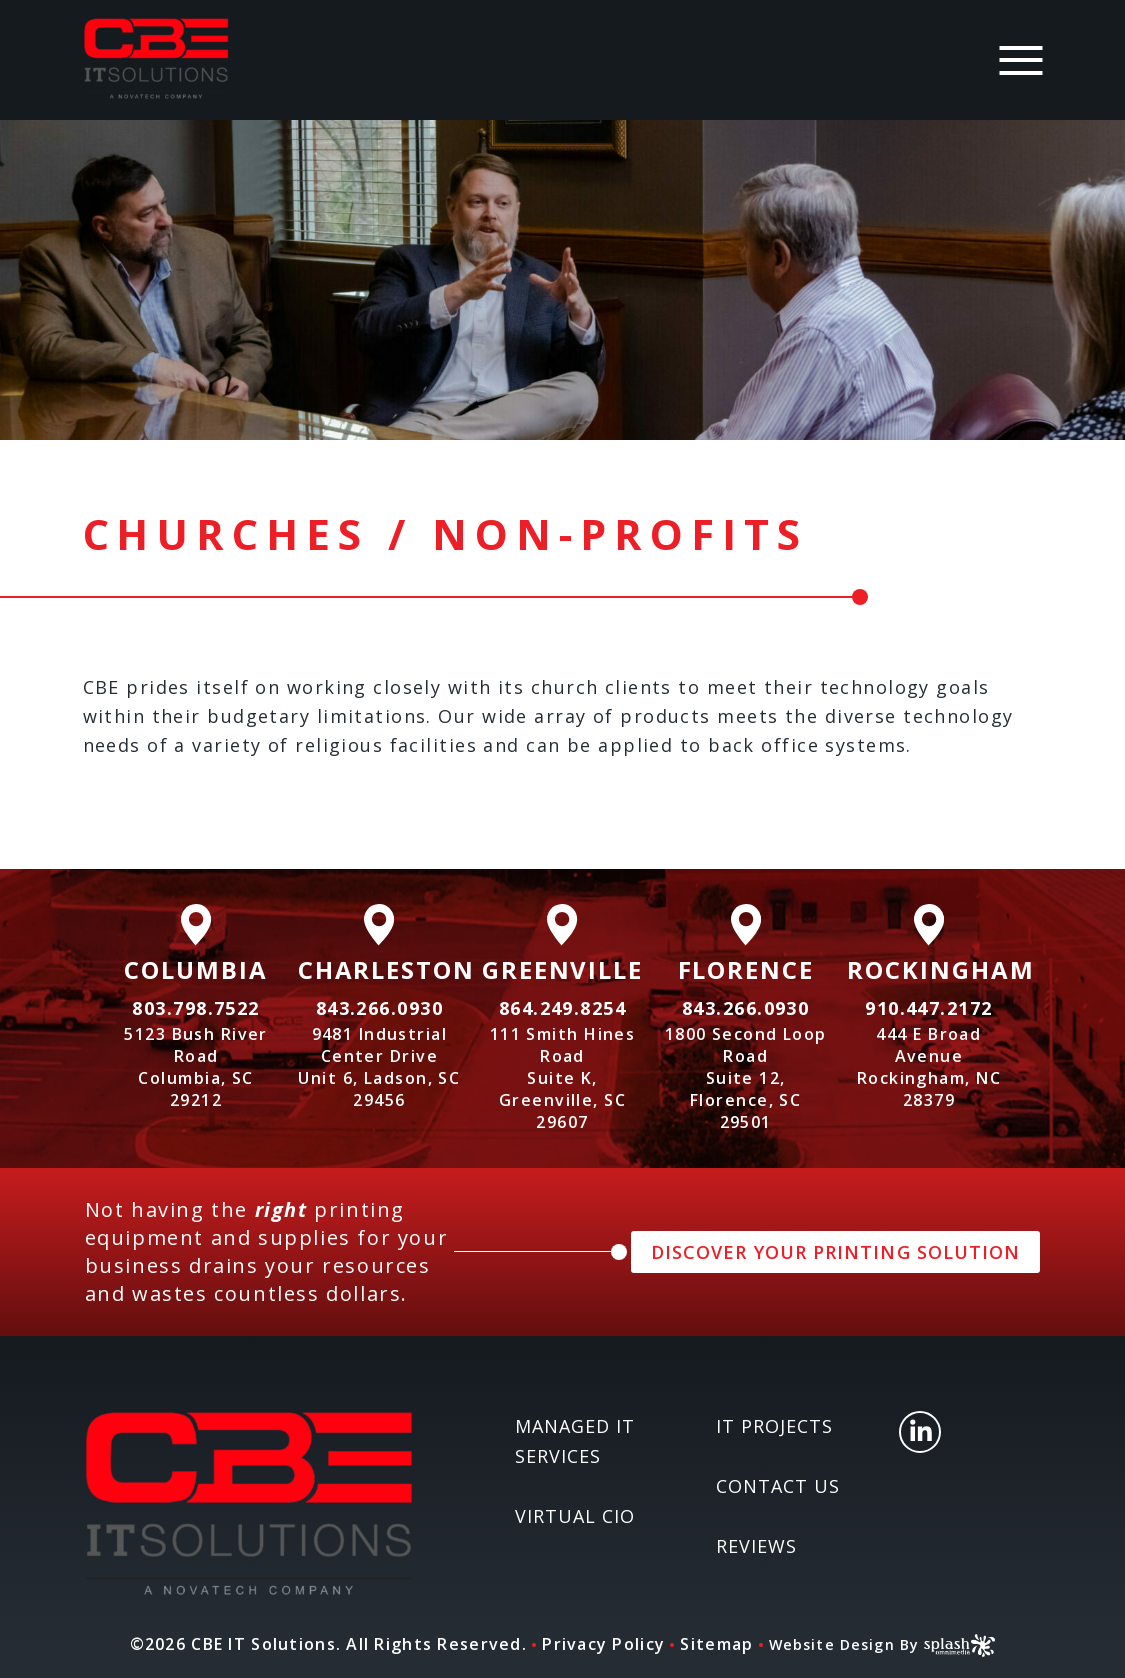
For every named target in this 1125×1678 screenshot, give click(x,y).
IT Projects (775, 1426)
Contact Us (778, 1486)
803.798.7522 (195, 1008)
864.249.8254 (562, 1008)
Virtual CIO (575, 1516)
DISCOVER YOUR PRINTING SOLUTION (835, 1252)
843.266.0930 (379, 1008)
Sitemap (708, 1644)
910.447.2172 (928, 1008)
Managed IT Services (575, 1441)
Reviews (757, 1546)
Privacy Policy (595, 1644)
